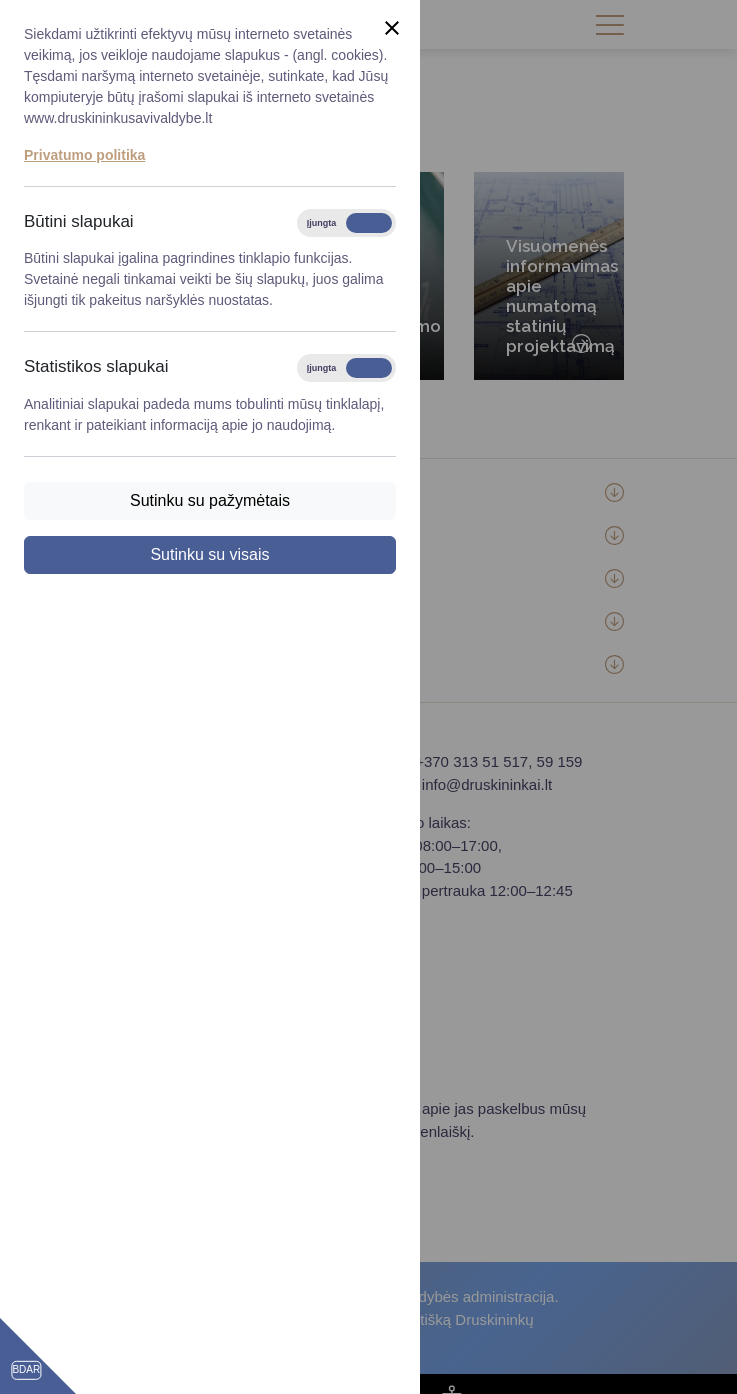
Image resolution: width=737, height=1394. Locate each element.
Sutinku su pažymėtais (210, 500)
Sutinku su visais (209, 554)
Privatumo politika (84, 155)
